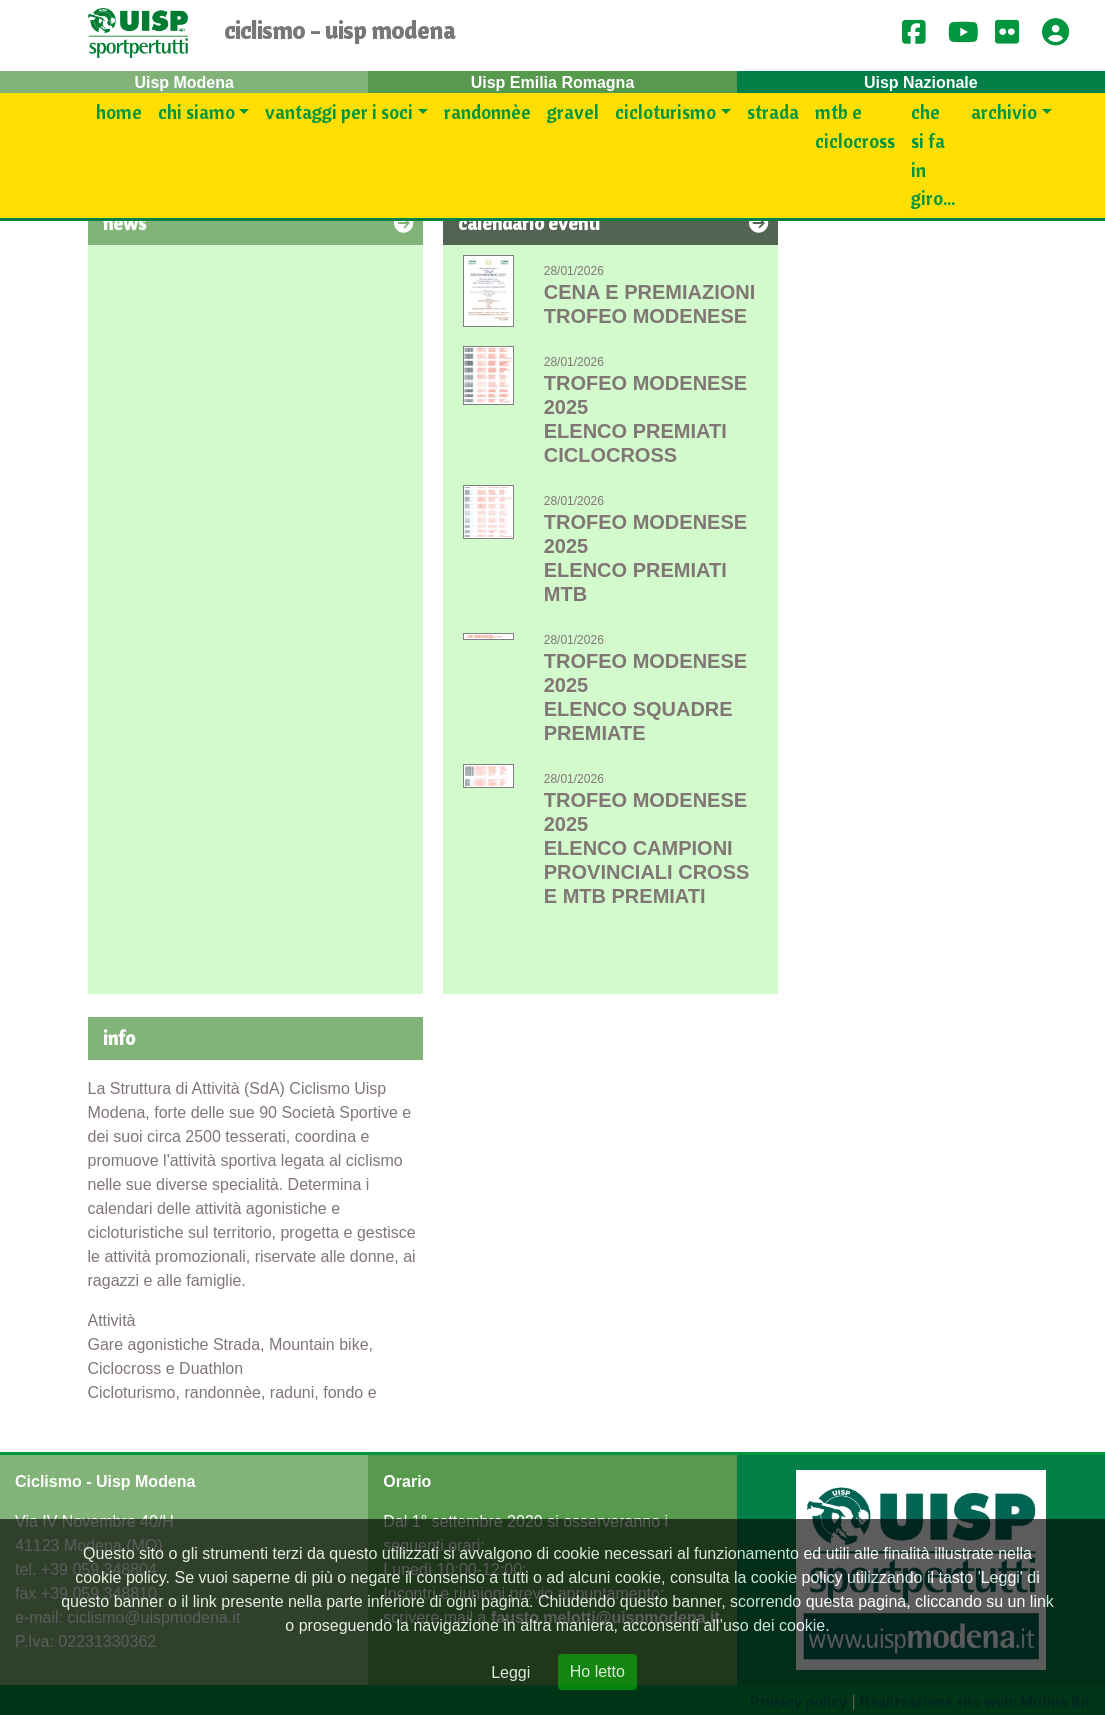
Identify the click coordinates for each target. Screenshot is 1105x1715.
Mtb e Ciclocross (855, 126)
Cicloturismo (665, 112)
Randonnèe (487, 112)
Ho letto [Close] (597, 1671)
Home (119, 112)
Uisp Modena (184, 82)
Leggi (510, 1672)
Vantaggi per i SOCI (339, 112)
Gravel (573, 112)
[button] (1062, 33)
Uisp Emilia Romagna (553, 82)
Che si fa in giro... (933, 155)
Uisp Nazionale (921, 82)
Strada (773, 112)
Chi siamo (196, 112)
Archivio (1004, 112)
